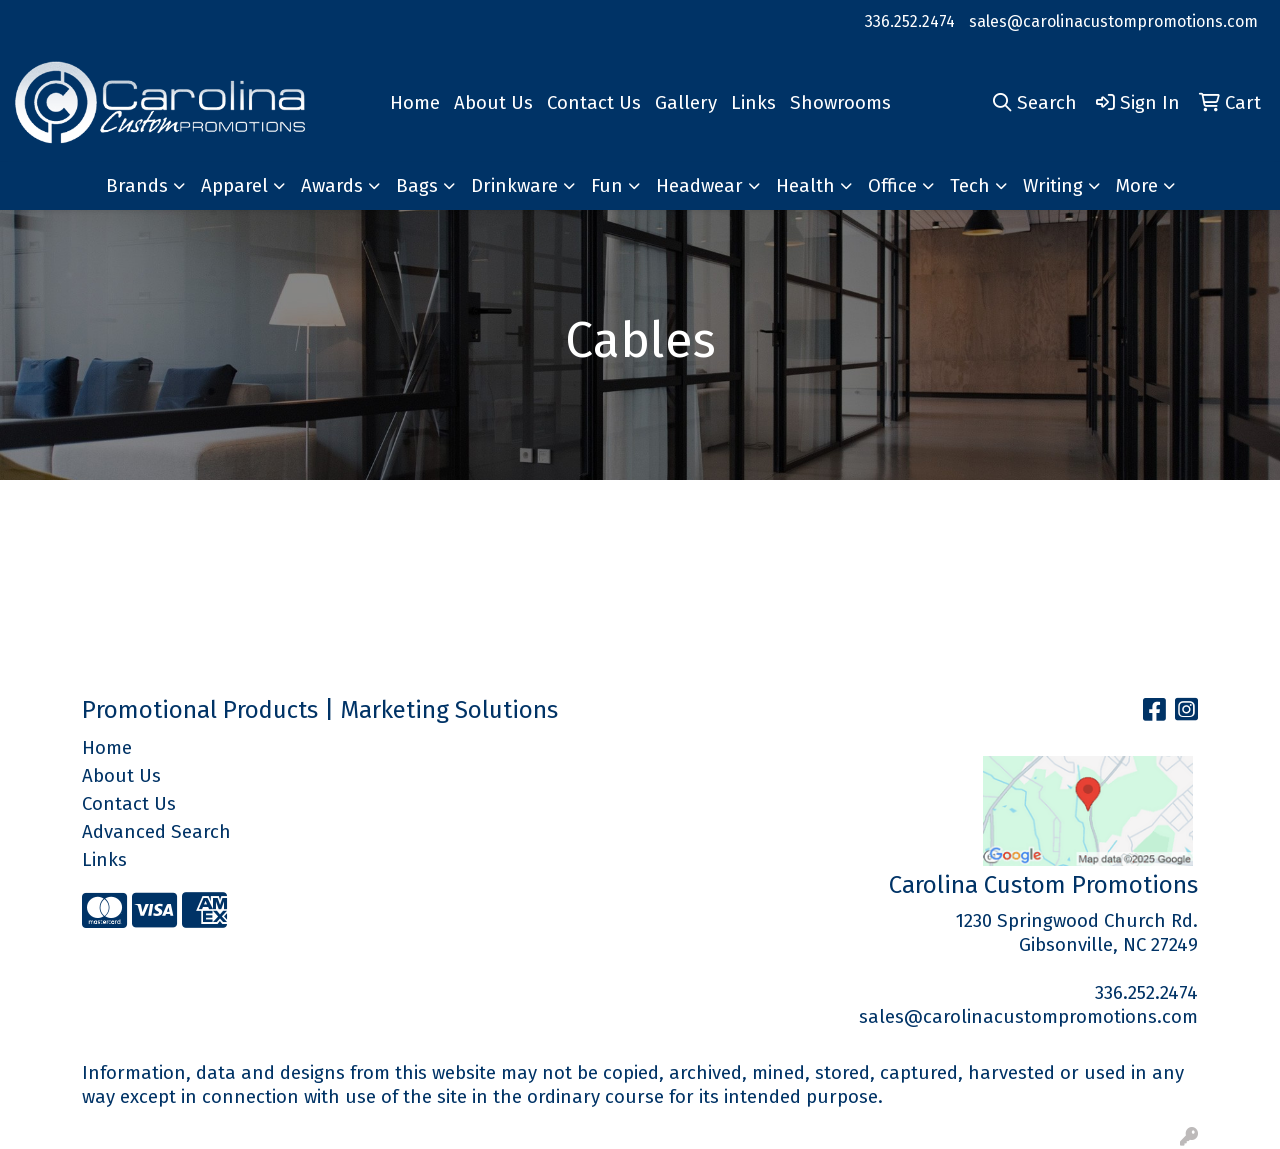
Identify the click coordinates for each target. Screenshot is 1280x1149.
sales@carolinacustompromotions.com (1113, 21)
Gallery (686, 103)
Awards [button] (332, 186)
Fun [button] (607, 186)
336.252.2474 (910, 21)
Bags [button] (417, 186)
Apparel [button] (234, 186)
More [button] (1137, 186)
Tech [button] (970, 186)
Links (753, 103)
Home (415, 103)
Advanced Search (156, 832)
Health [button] (805, 186)
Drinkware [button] (514, 186)
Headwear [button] (699, 186)
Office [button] (892, 186)
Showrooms (840, 103)
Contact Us (594, 103)
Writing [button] (1053, 186)
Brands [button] (137, 186)
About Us (493, 103)
